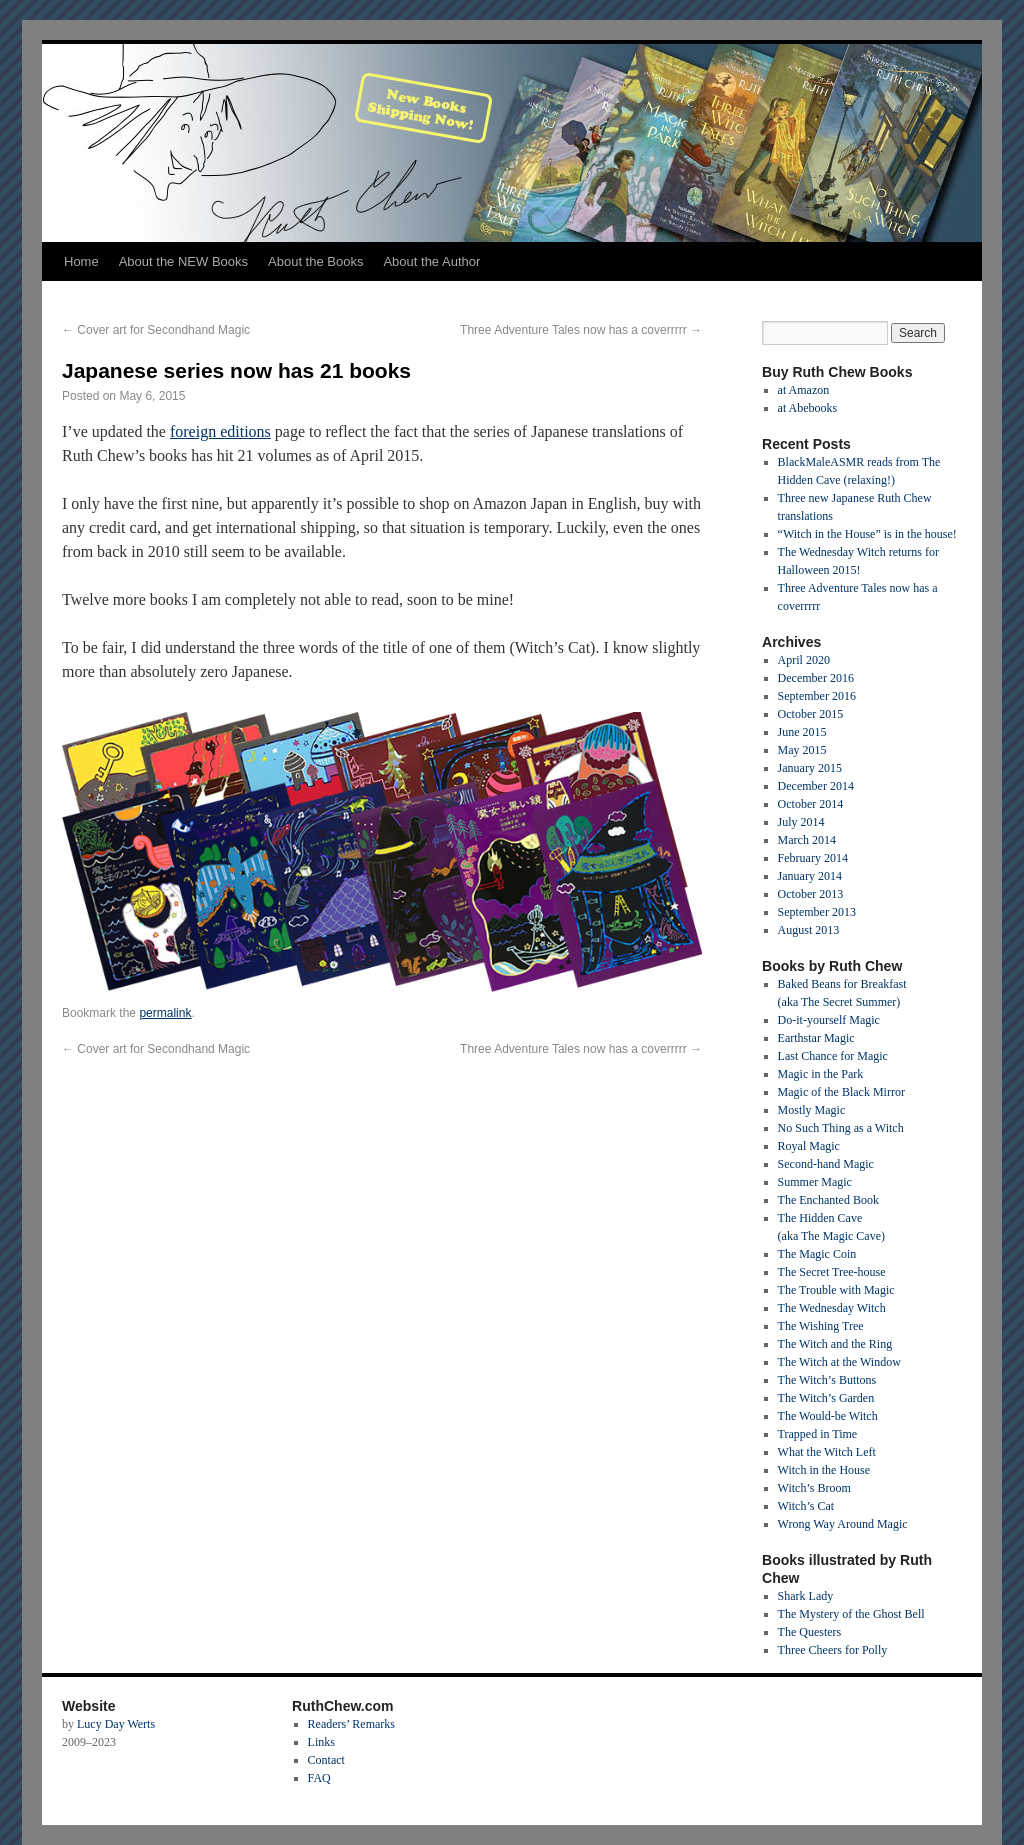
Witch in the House (824, 1470)
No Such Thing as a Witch (841, 1128)
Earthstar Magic (816, 1038)
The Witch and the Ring (835, 1344)
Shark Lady (806, 1596)
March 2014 (807, 840)
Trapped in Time (818, 1434)
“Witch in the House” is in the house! (867, 534)
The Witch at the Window (839, 1362)
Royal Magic (809, 1146)
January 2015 (810, 768)
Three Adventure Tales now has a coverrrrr (581, 330)
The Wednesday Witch (832, 1308)
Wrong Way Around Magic (843, 1524)
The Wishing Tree (821, 1326)
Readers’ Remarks (351, 1724)
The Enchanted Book (828, 1200)
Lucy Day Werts (116, 1724)
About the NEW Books (183, 261)
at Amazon (804, 390)
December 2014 (816, 786)
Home (81, 261)
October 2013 (811, 894)
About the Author (431, 261)
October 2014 (811, 804)
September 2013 (817, 912)
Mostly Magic (812, 1110)
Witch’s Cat (806, 1506)
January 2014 (810, 876)
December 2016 (816, 678)
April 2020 (804, 660)
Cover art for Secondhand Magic (156, 330)
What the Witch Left (827, 1452)
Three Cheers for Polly (833, 1650)
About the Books (315, 261)
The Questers (810, 1632)
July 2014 (801, 822)
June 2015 (802, 732)
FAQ (319, 1778)
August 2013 (809, 930)
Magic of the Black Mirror (841, 1092)
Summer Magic (815, 1182)
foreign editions (220, 431)
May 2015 (802, 750)
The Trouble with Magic (836, 1290)
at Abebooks (808, 408)
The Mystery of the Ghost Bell (851, 1614)
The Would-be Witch (828, 1416)
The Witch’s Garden (826, 1398)
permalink (165, 1013)
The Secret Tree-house (832, 1272)
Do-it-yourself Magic (829, 1020)
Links (321, 1742)
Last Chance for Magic (833, 1056)
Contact (326, 1760)
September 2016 (817, 696)
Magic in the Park (821, 1074)
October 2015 (811, 714)
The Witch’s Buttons (827, 1380)
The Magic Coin (817, 1254)
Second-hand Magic (826, 1164)
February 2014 (813, 858)
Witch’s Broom (814, 1488)
